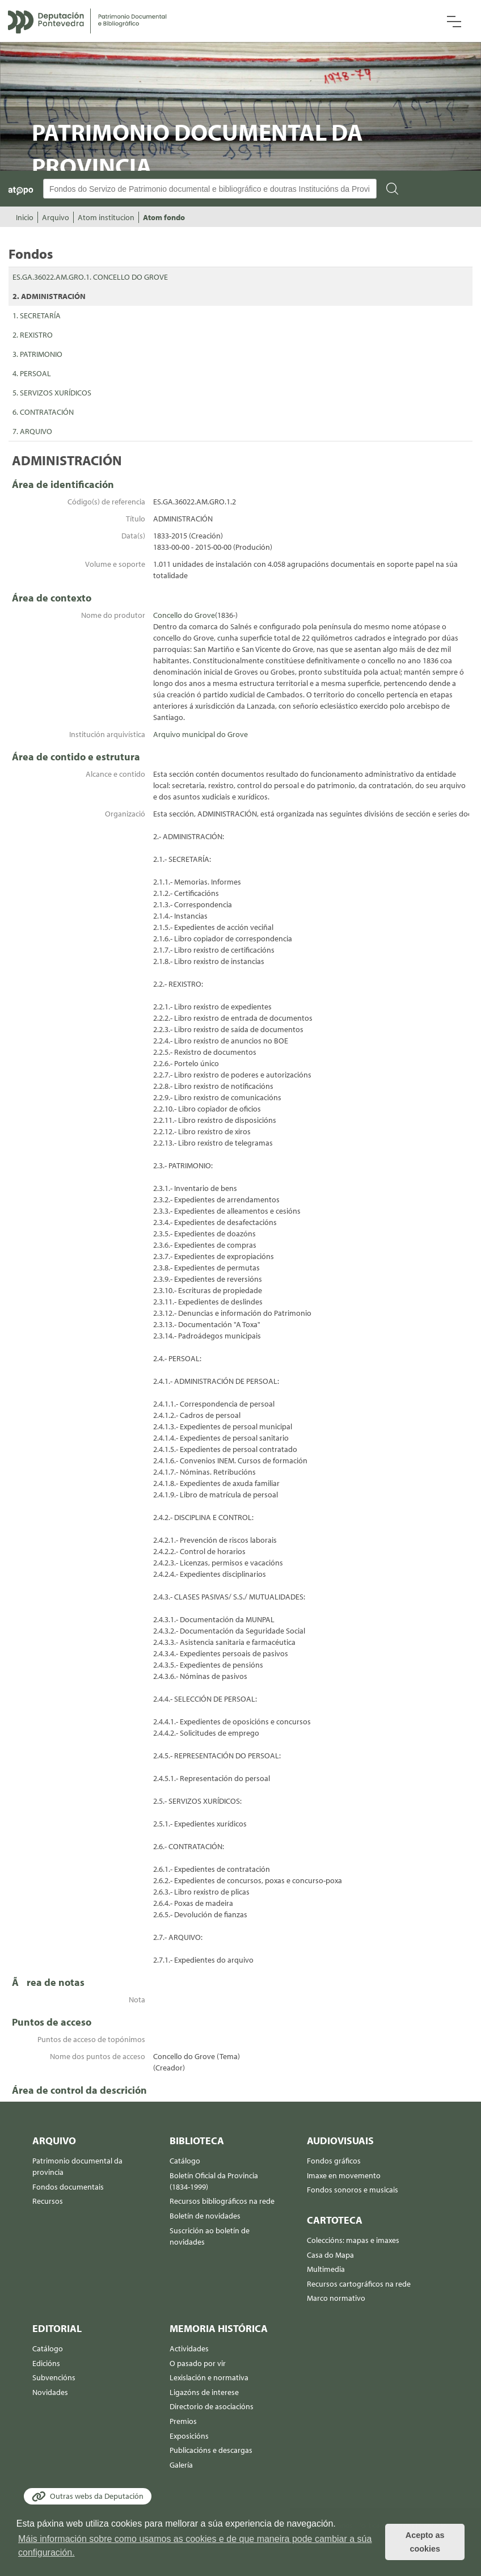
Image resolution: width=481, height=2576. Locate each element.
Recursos (47, 2201)
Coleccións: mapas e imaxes (353, 2240)
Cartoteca (334, 2219)
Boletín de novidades (205, 2216)
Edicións (46, 2363)
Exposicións (189, 2436)
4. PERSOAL (31, 373)
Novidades (50, 2392)
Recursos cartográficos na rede (359, 2284)
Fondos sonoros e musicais (352, 2189)
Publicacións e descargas (211, 2450)
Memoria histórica (219, 2328)
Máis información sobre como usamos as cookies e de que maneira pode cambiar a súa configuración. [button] (195, 2545)
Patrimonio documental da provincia (77, 2166)
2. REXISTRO (32, 335)
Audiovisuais (340, 2140)
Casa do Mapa (330, 2255)
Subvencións (53, 2377)
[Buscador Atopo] (210, 189)
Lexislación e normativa (209, 2377)
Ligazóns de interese (204, 2392)
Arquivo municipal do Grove (200, 734)
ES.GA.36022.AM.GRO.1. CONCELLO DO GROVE (90, 277)
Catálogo (185, 2161)
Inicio (24, 217)
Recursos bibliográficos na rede (222, 2201)
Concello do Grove (184, 615)
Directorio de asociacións (212, 2406)
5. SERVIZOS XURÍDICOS (51, 393)
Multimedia (326, 2269)
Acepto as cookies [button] (425, 2542)
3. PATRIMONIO (37, 354)
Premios (183, 2421)
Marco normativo (336, 2298)
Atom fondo (164, 217)
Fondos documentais (68, 2187)
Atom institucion (106, 217)
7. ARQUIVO (32, 431)
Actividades (189, 2348)
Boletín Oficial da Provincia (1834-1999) (214, 2181)
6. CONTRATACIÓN (43, 412)
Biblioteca (197, 2140)
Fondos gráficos (334, 2161)
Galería (181, 2465)
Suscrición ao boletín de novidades (210, 2236)
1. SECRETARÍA (36, 315)
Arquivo (55, 217)
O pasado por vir (198, 2363)
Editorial (57, 2328)
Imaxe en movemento (344, 2175)
